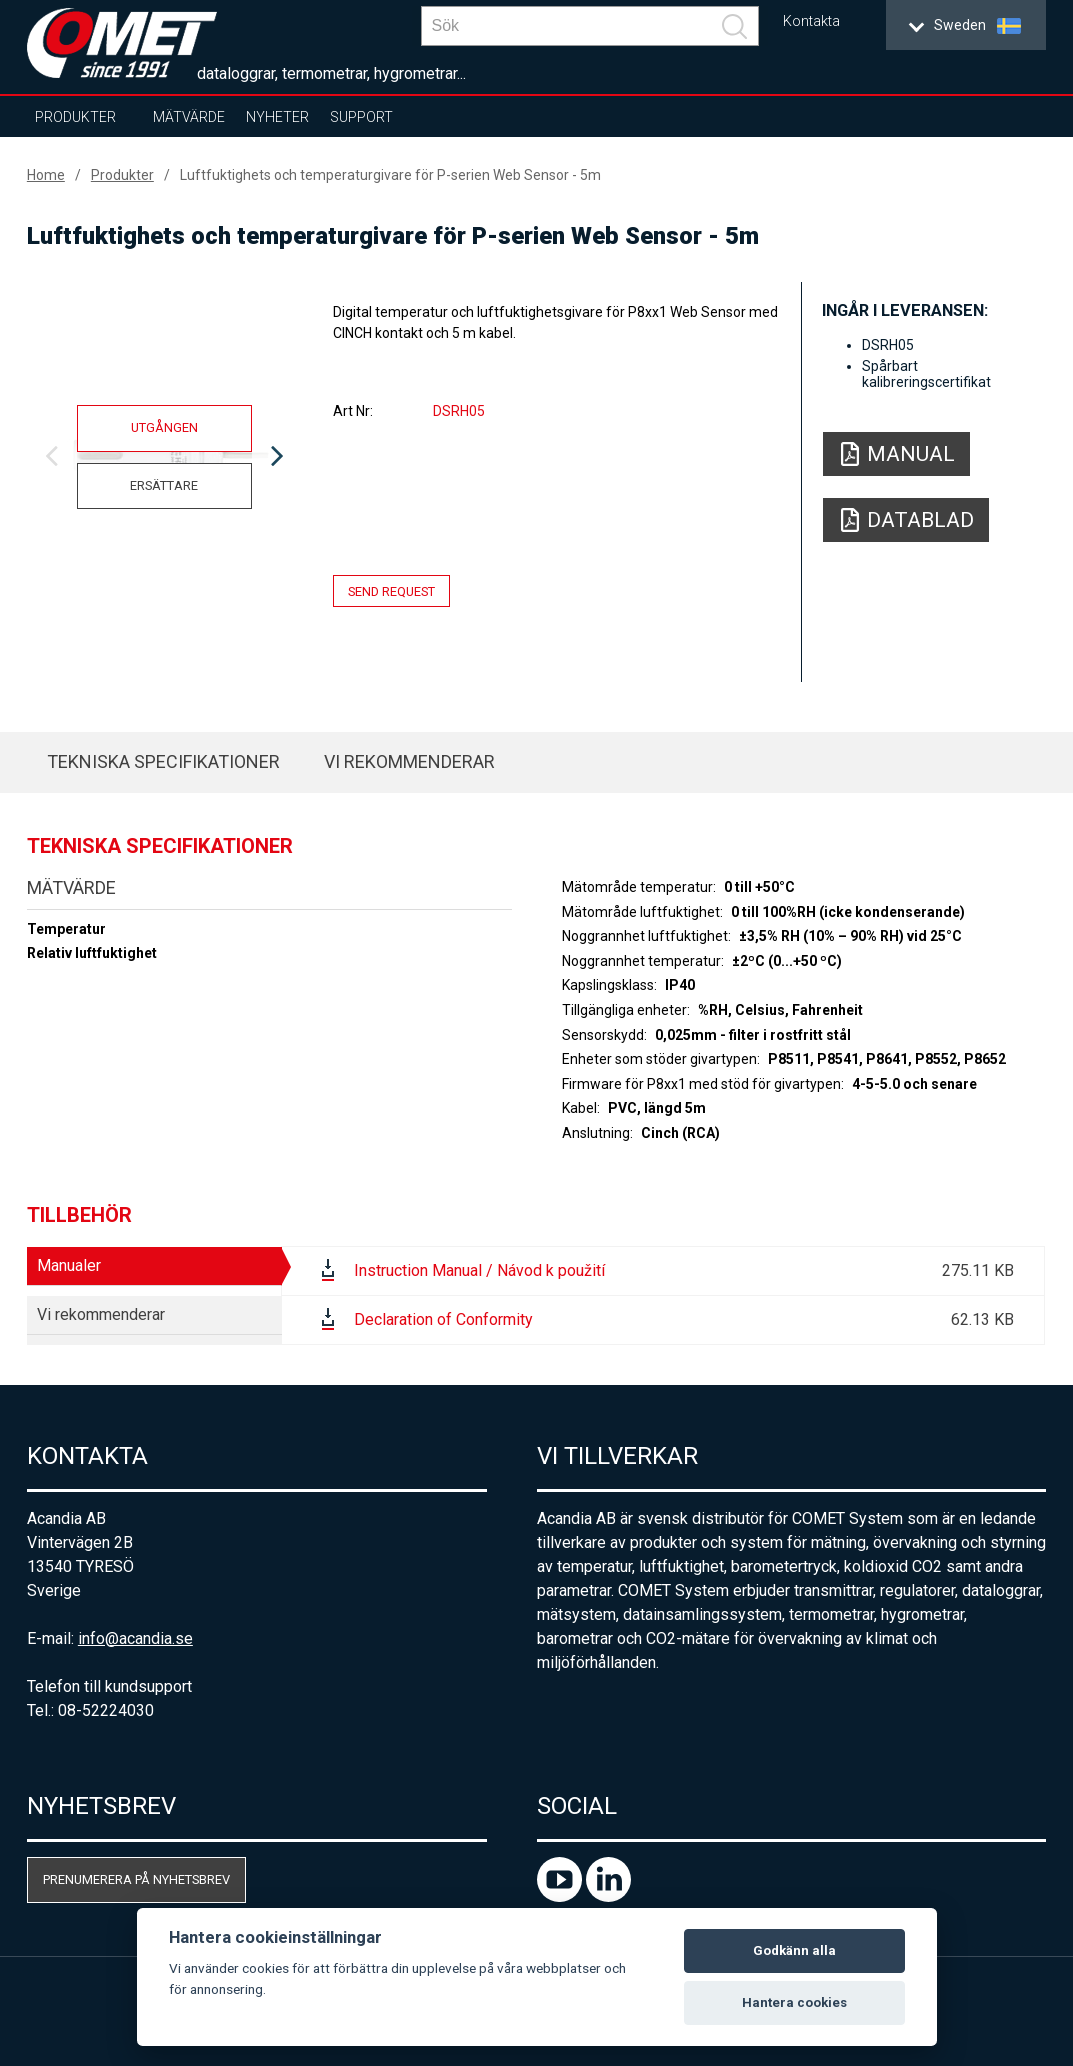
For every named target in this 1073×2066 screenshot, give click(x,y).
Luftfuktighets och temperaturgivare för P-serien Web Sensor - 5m (390, 175)
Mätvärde (189, 117)
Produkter (75, 117)
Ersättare (164, 485)
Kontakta (811, 21)
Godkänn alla (794, 1950)
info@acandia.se (135, 1638)
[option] (164, 457)
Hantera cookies (794, 2002)
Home (46, 175)
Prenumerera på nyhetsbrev (136, 1879)
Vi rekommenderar (409, 761)
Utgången (164, 427)
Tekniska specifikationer (163, 761)
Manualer (69, 1265)
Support (361, 117)
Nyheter (277, 117)
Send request (391, 590)
